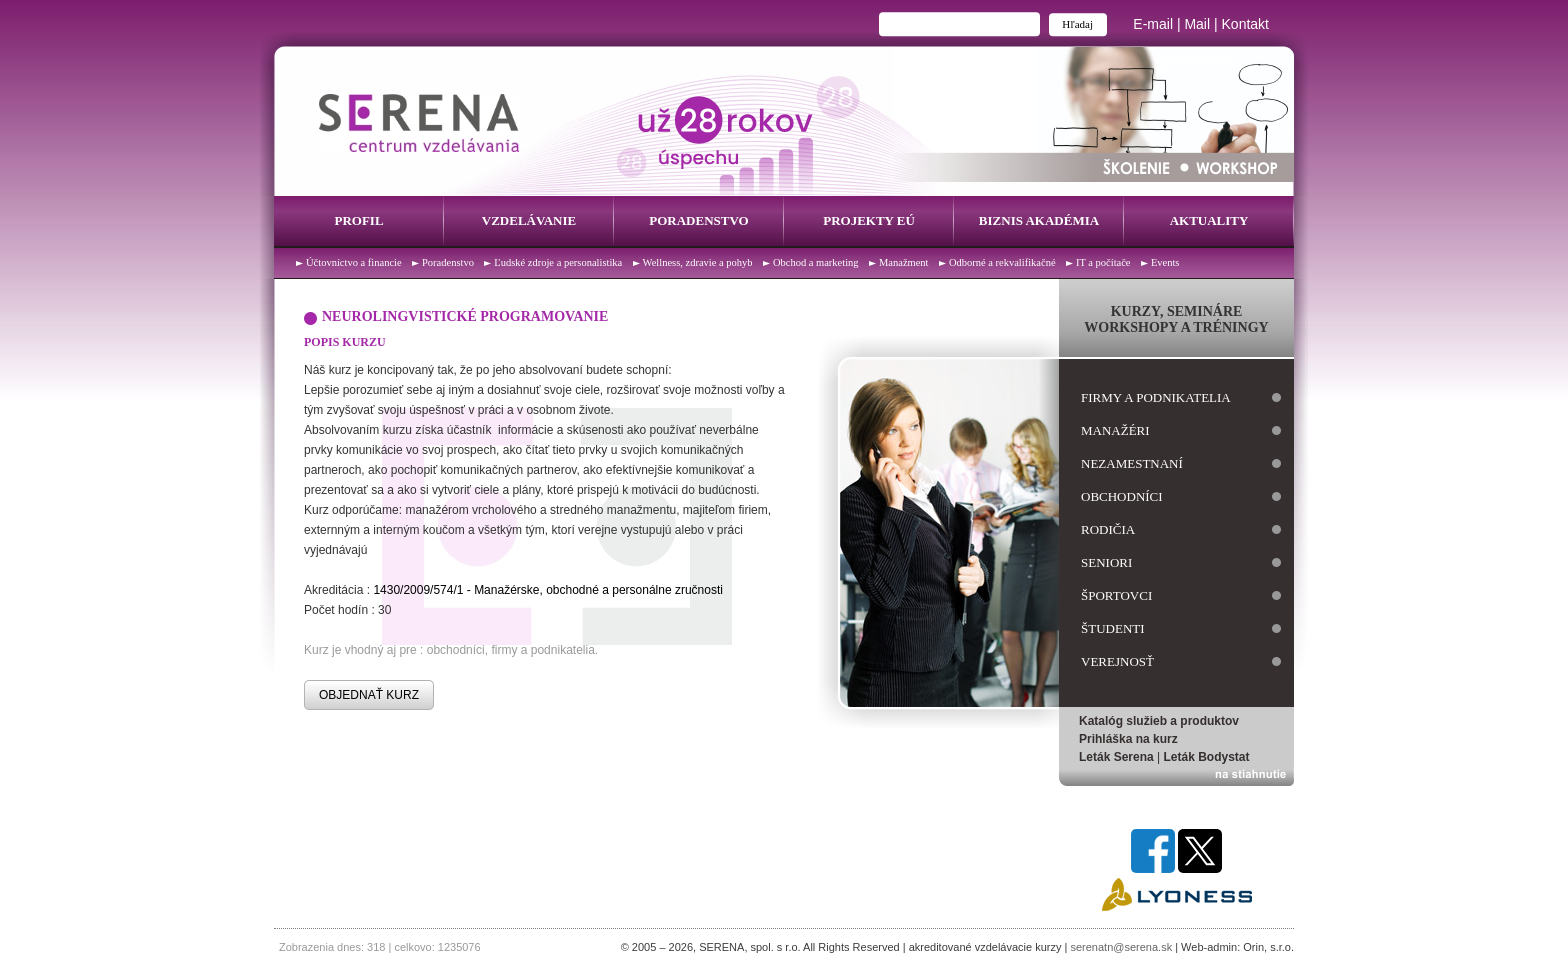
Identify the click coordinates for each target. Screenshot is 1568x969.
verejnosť (1117, 661)
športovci (1116, 595)
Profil (358, 220)
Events (1165, 262)
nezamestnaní (1132, 463)
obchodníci (1122, 496)
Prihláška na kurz (1128, 739)
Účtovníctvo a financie (354, 262)
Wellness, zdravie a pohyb (698, 262)
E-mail (1153, 24)
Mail (1197, 24)
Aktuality (1209, 220)
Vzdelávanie (529, 220)
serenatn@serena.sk (1121, 947)
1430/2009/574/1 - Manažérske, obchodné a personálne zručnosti (548, 590)
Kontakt (1245, 24)
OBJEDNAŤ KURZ (369, 695)
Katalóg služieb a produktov (1159, 721)
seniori (1106, 562)
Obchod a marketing (816, 262)
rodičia (1108, 529)
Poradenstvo (698, 220)
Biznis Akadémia (1039, 220)
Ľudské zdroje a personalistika (558, 262)
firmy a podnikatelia (1156, 397)
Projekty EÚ (869, 220)
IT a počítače (1103, 262)
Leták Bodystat (1207, 757)
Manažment (904, 262)
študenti (1113, 628)
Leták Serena (1116, 757)
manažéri (1115, 430)
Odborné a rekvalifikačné (1002, 262)
